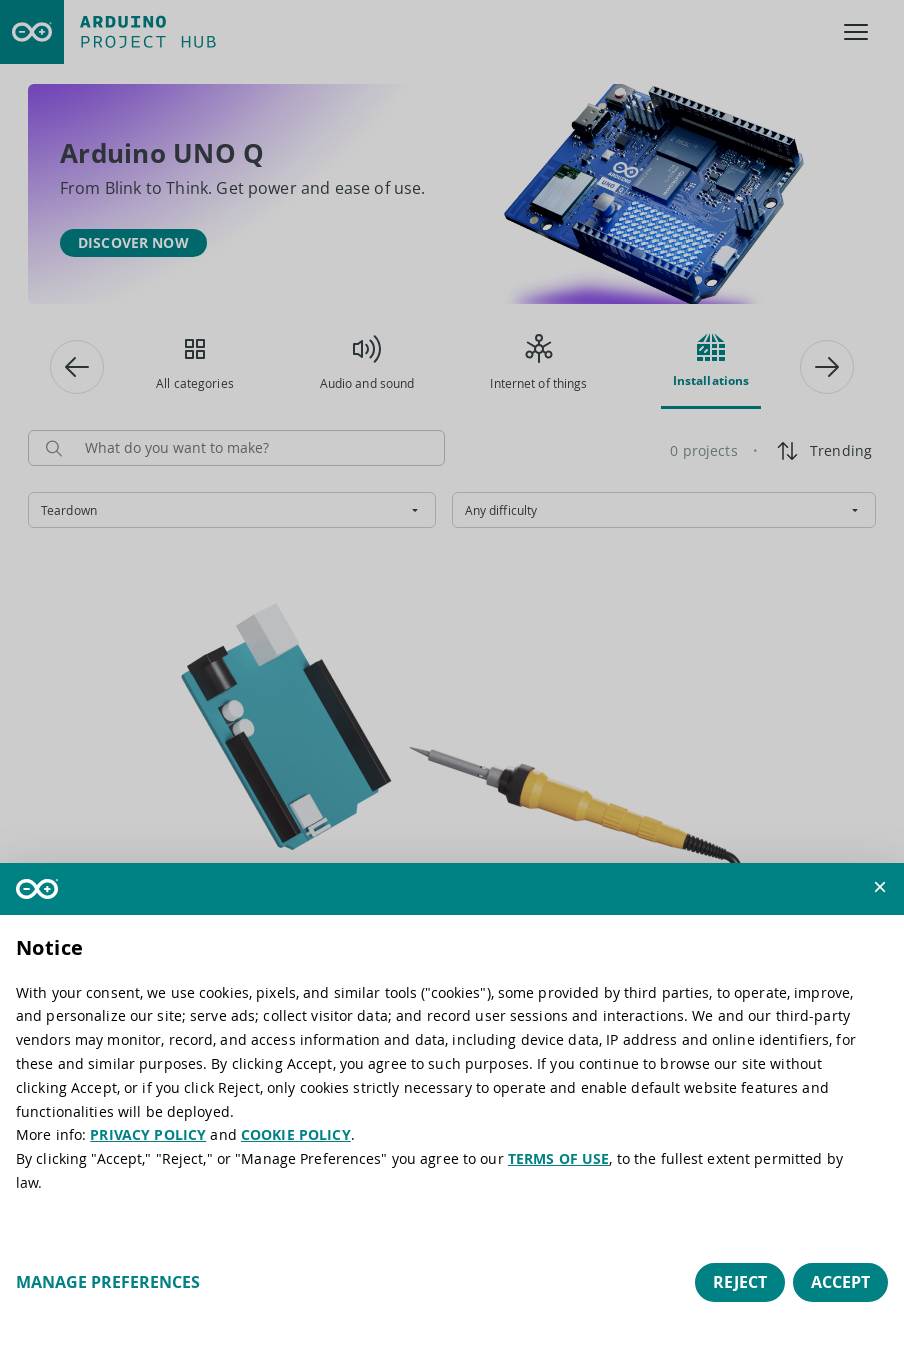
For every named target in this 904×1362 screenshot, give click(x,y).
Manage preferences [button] (108, 1282)
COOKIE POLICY (296, 1134)
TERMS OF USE (559, 1158)
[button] (880, 887)
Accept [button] (840, 1282)
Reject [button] (740, 1282)
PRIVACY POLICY (148, 1134)
